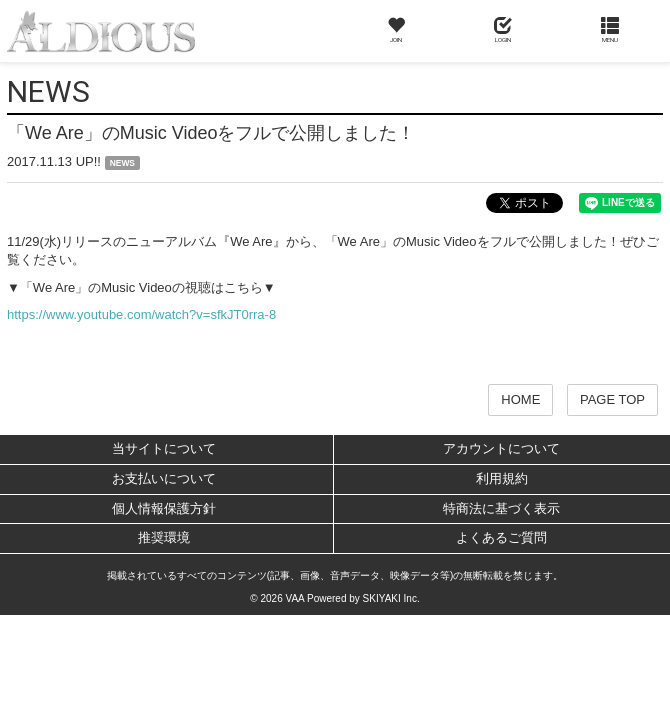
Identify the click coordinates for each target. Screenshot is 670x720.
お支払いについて (164, 478)
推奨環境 (164, 537)
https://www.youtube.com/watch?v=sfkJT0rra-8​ (141, 314)
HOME (520, 399)
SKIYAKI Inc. (391, 598)
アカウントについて (501, 448)
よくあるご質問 (501, 537)
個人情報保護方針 (164, 508)
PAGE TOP (612, 399)
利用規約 (502, 478)
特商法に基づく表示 (501, 508)
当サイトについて (164, 448)
